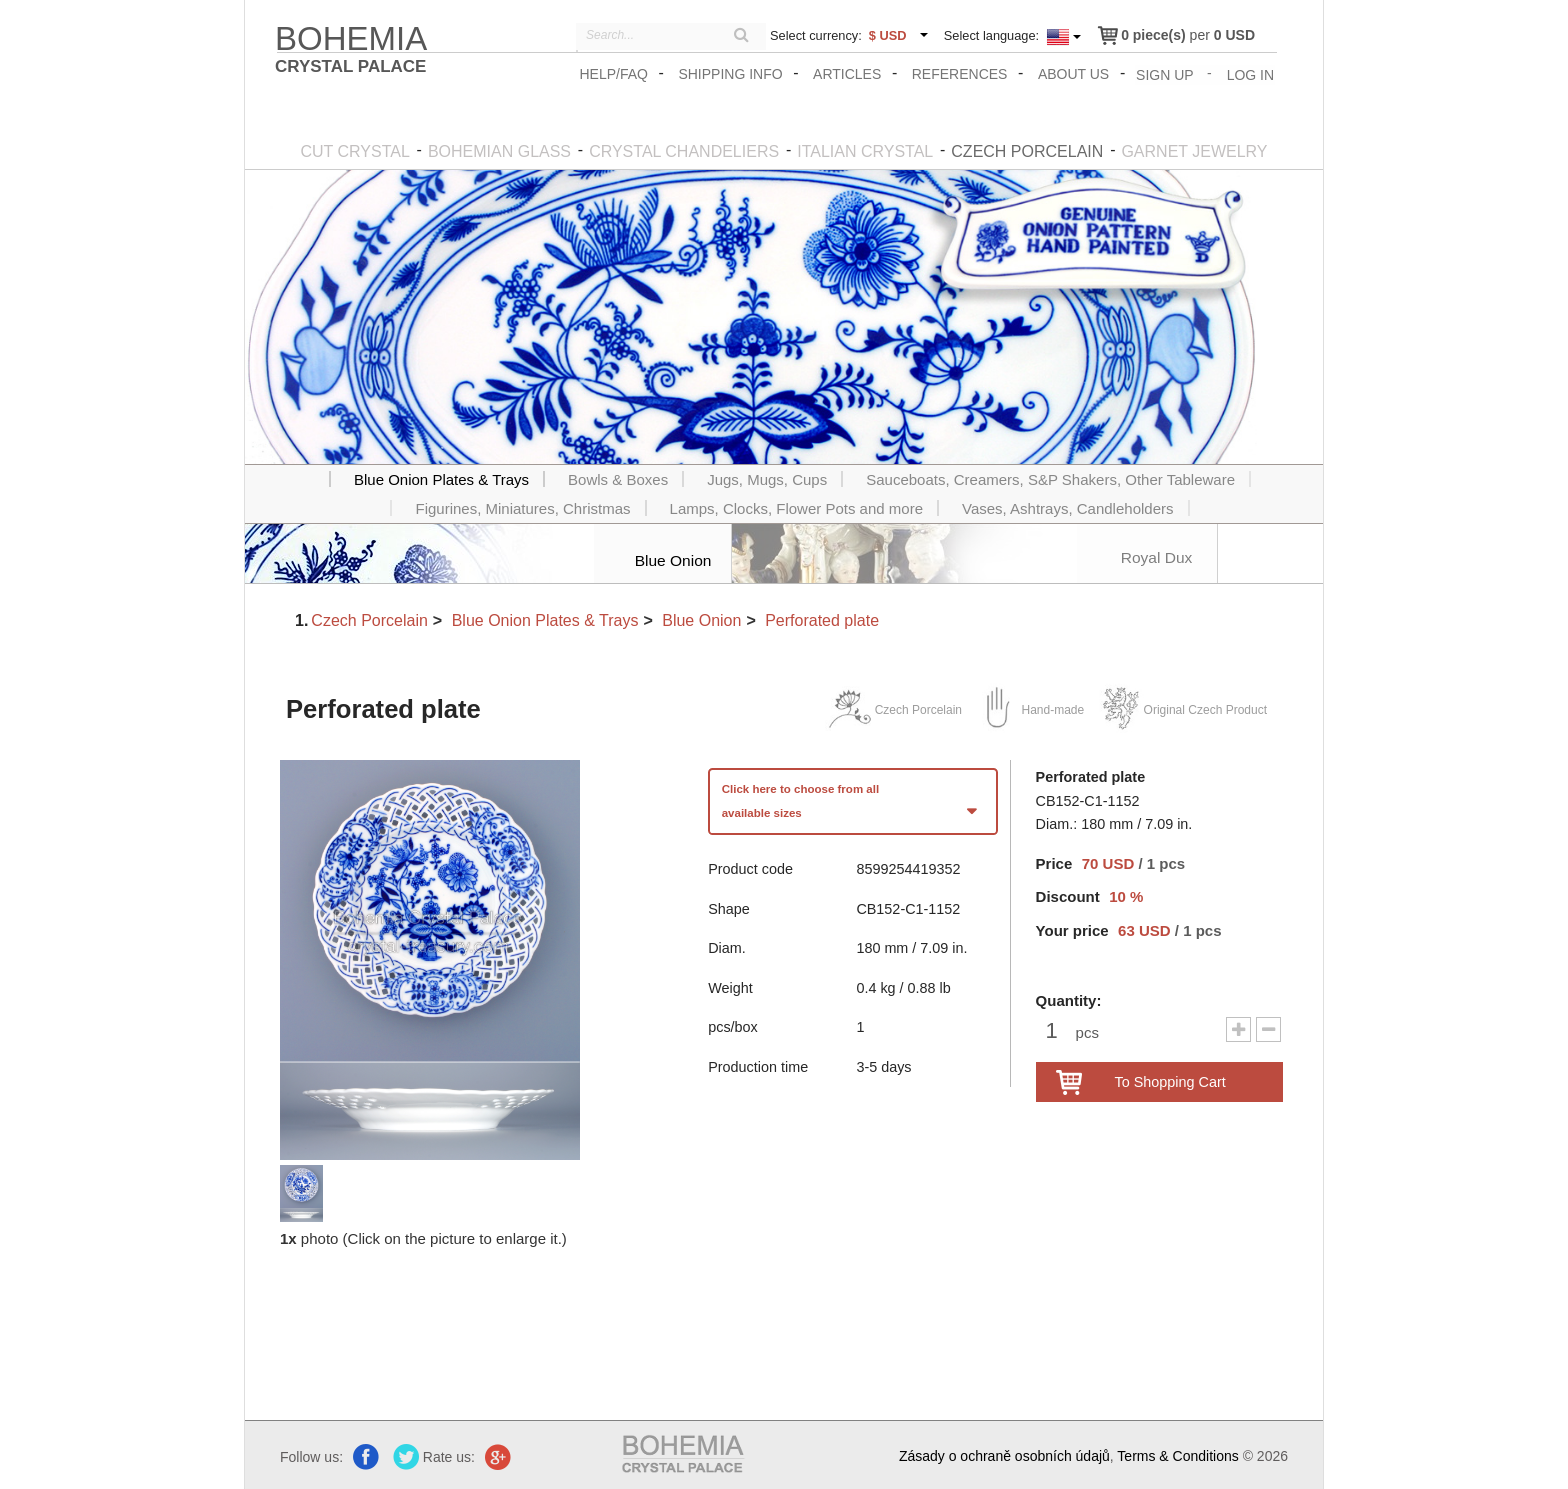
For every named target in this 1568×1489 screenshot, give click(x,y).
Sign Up (1166, 74)
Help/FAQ (615, 74)
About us (1075, 74)
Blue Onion (701, 618)
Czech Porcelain (369, 618)
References (962, 74)
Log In (1251, 74)
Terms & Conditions (1177, 1455)
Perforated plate (822, 618)
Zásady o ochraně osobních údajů (1004, 1455)
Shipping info (732, 74)
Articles (849, 74)
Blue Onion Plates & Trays (545, 618)
